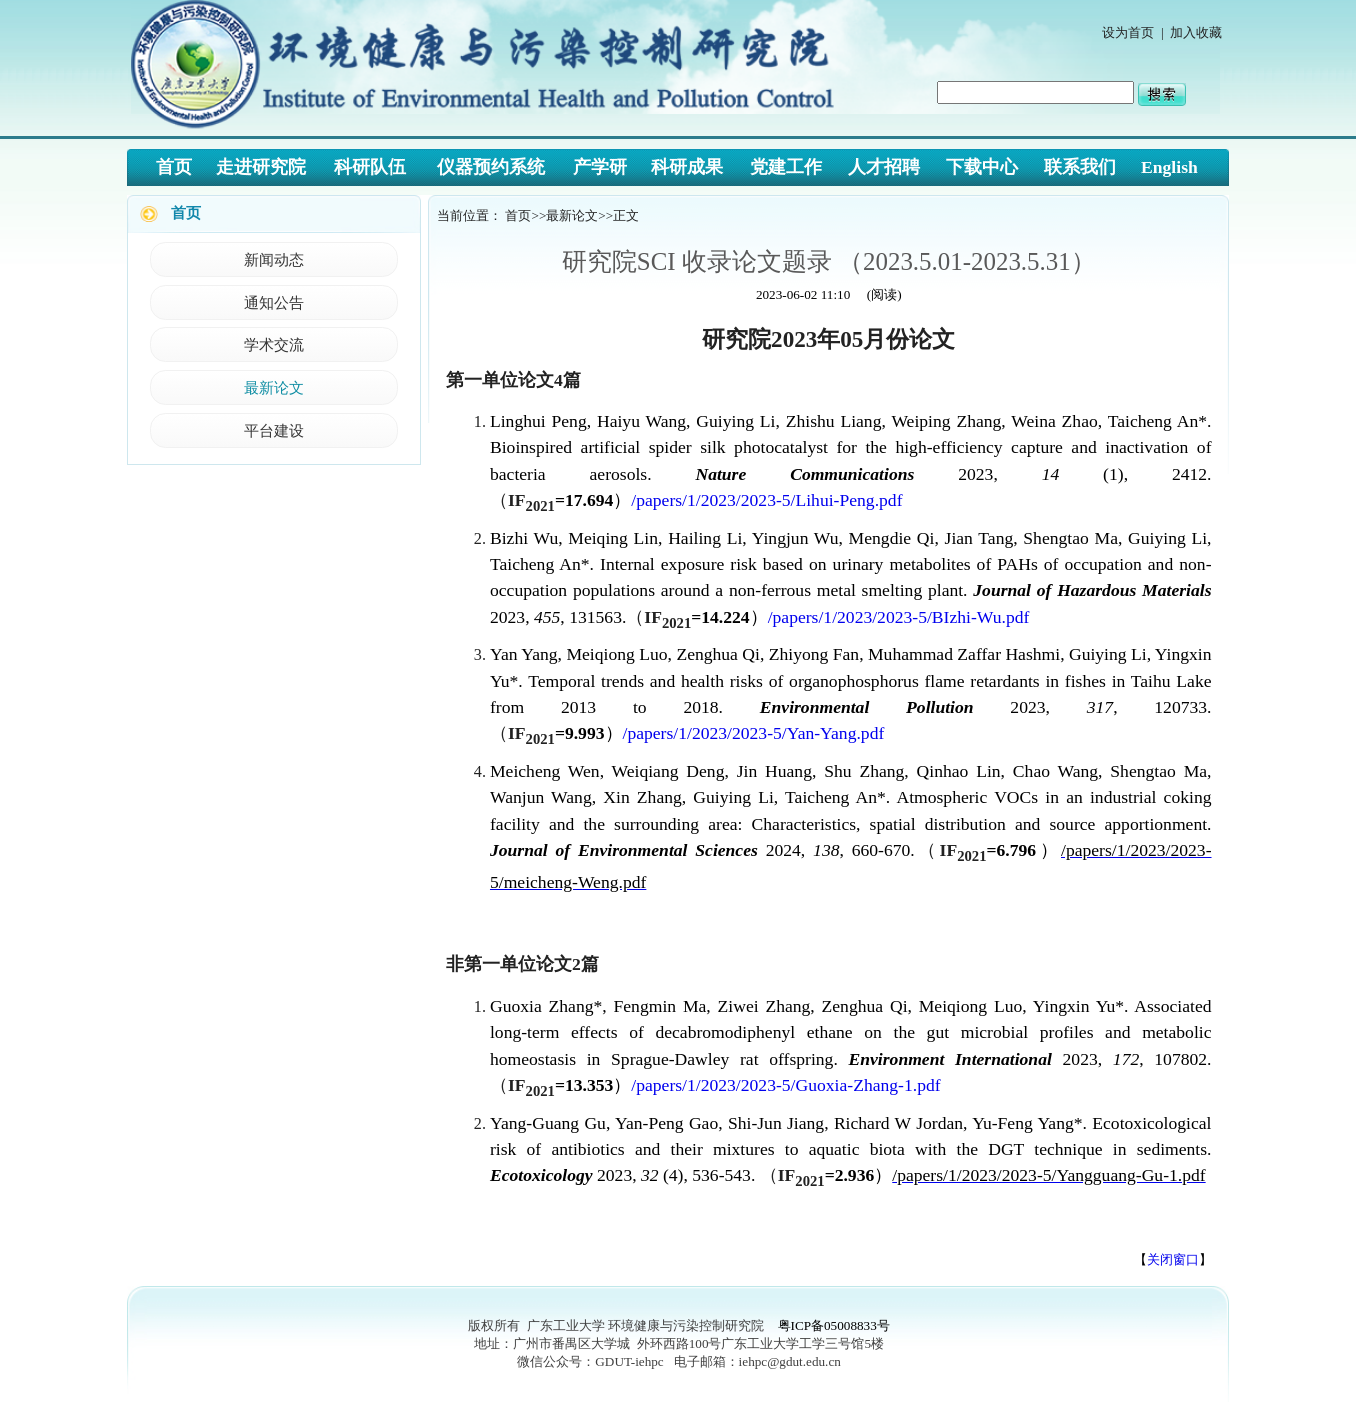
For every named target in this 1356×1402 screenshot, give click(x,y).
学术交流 (274, 344)
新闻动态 (274, 259)
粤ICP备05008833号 (834, 1325)
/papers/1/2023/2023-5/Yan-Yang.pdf (754, 733)
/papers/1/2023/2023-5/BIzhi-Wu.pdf (899, 617)
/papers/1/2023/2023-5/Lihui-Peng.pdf (766, 500)
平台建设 (274, 430)
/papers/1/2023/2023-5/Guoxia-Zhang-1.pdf (785, 1085)
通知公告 (274, 302)
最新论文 (274, 387)
